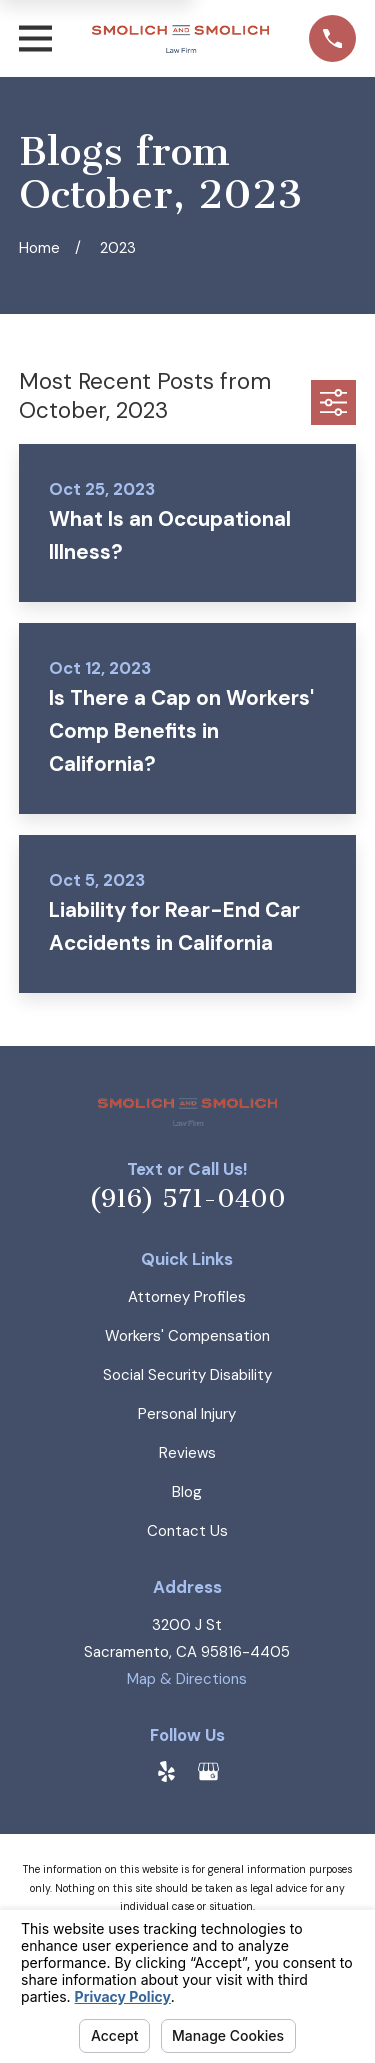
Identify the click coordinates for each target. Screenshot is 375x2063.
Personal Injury (187, 1414)
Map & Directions (187, 1679)
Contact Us (187, 1531)
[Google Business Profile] (208, 1771)
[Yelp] (166, 1771)
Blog (187, 1492)
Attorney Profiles (187, 1297)
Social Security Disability (187, 1375)
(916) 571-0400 (187, 1199)
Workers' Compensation (187, 1336)
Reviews (187, 1453)
